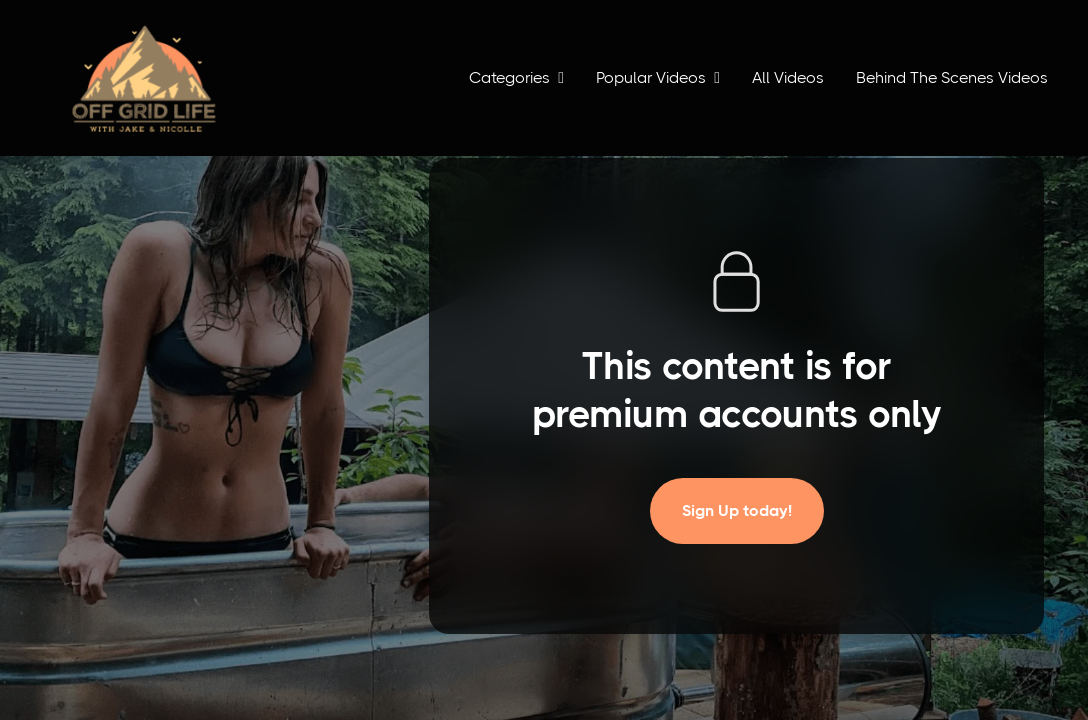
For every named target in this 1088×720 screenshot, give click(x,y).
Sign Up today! (737, 510)
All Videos (788, 77)
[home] (144, 78)
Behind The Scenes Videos (952, 77)
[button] (516, 78)
